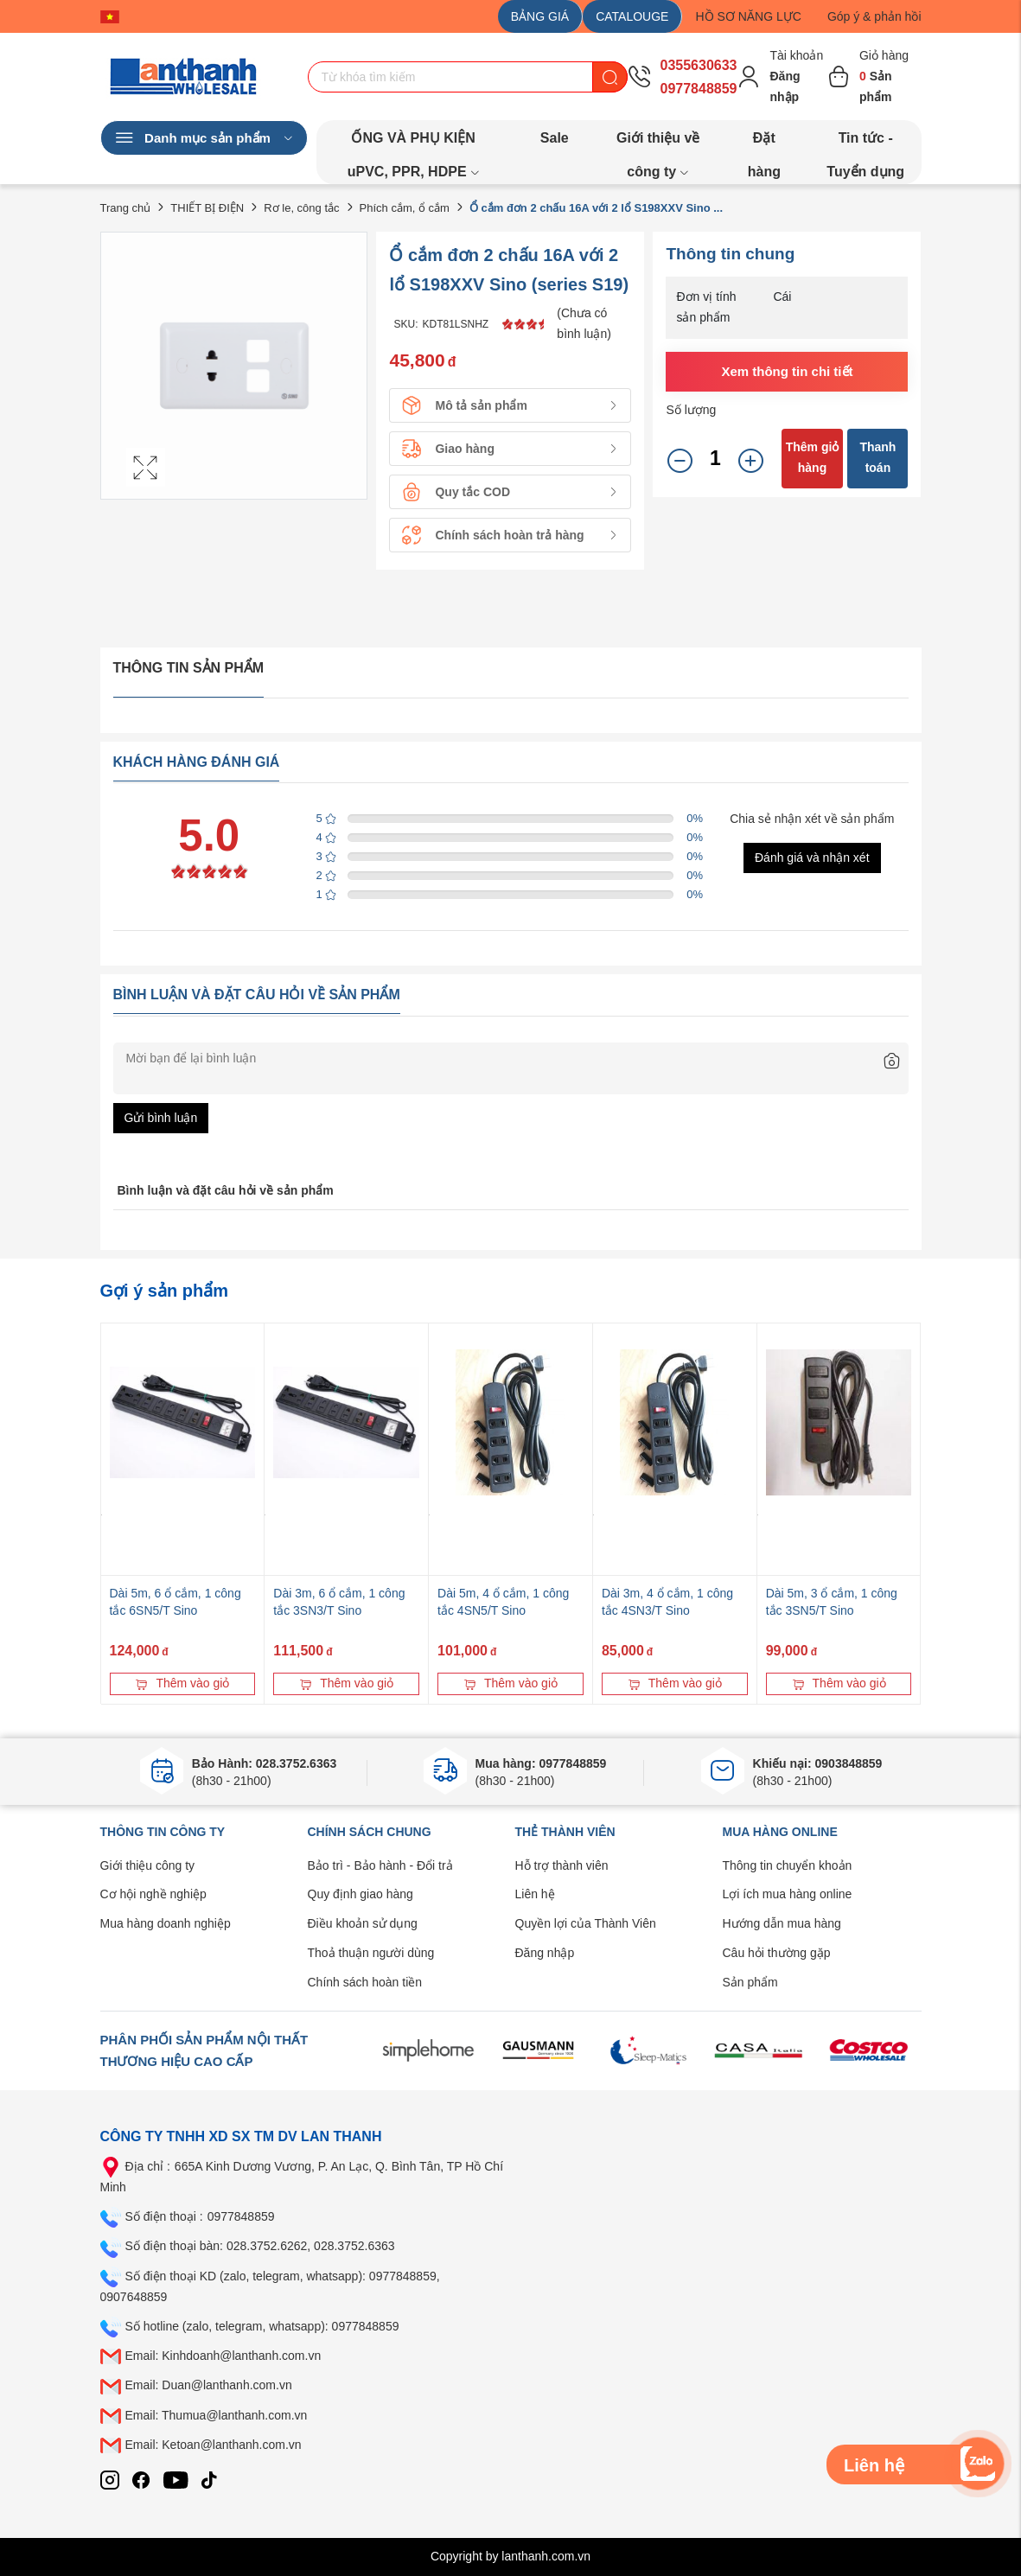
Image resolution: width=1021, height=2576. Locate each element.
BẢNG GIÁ (540, 16)
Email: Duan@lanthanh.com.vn (208, 2385)
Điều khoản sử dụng (363, 1923)
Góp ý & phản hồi (874, 16)
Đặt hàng (764, 143)
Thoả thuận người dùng (371, 1953)
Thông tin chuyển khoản (787, 1865)
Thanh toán (877, 457)
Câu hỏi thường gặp (777, 1953)
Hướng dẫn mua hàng (782, 1923)
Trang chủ (125, 207)
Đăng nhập (545, 1953)
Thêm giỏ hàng (812, 457)
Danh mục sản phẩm (204, 138)
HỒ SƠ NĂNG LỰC (748, 16)
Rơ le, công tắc (301, 207)
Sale (554, 138)
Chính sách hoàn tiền (365, 1982)
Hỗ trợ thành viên (562, 1865)
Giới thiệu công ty (147, 1865)
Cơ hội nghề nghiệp (153, 1894)
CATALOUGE (632, 16)
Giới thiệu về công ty (657, 143)
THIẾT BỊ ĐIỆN (207, 207)
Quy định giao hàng (360, 1894)
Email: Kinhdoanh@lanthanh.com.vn (223, 2355)
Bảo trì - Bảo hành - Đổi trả (380, 1865)
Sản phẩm (750, 1982)
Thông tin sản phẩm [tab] (189, 667)
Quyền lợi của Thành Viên (585, 1923)
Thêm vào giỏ (182, 1683)
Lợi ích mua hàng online (787, 1894)
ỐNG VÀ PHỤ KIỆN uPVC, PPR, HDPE (414, 143)
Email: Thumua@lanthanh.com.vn (216, 2415)
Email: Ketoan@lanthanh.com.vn (213, 2445)
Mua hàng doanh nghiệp (165, 1923)
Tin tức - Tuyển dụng (865, 143)
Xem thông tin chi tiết (786, 371)
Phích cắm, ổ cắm (405, 207)
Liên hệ (535, 1894)
